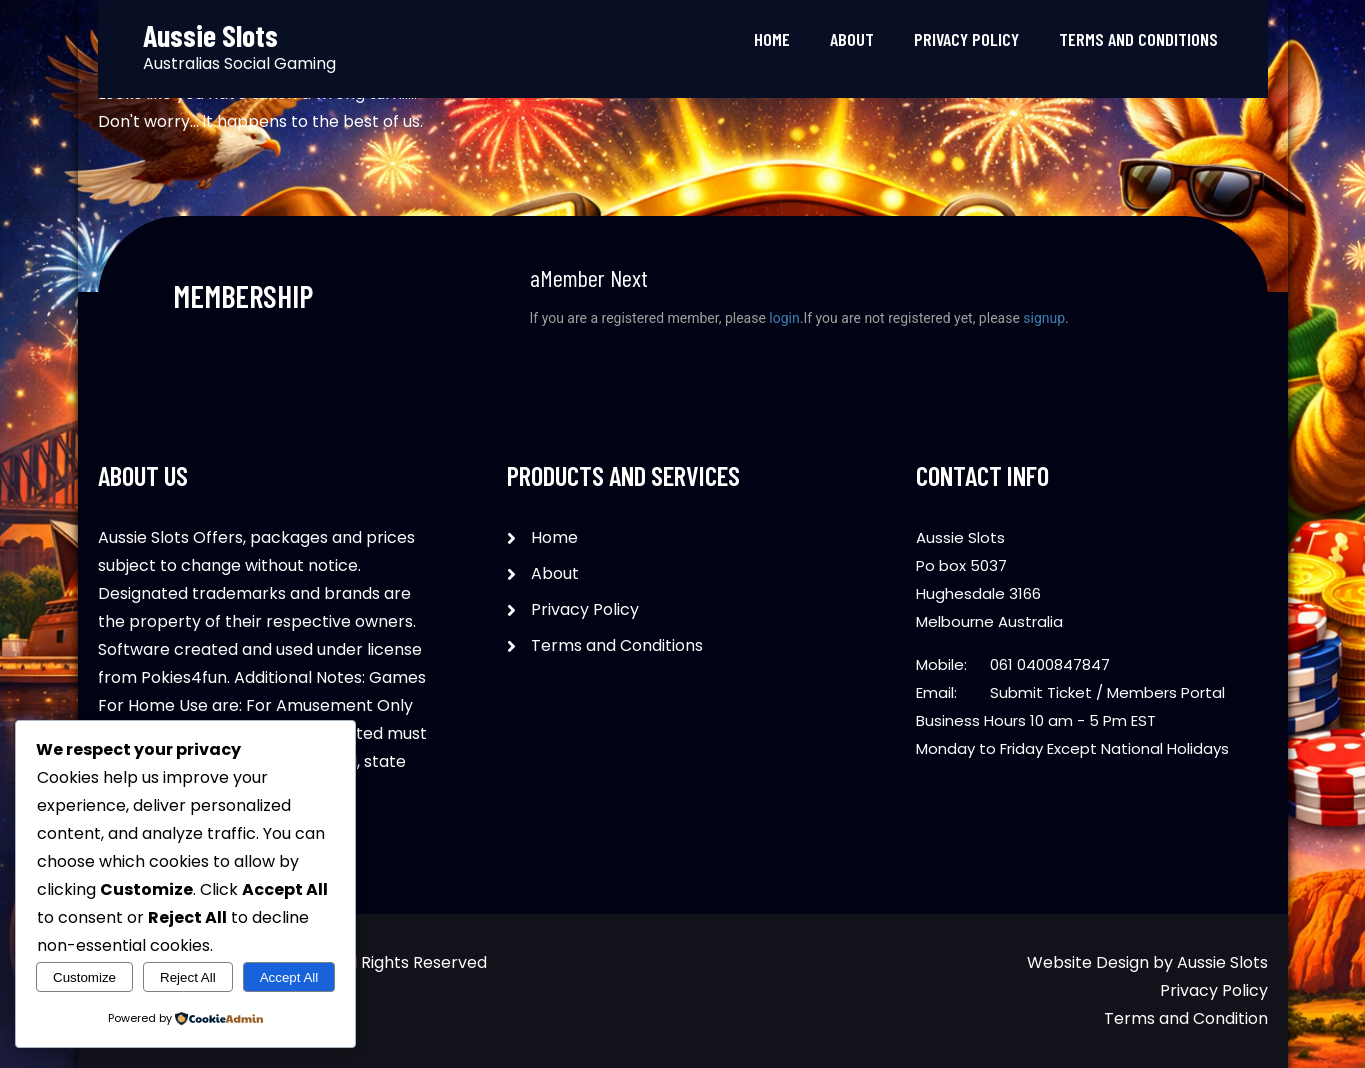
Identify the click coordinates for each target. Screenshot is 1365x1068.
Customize (84, 977)
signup (1044, 318)
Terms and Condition (1186, 1018)
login (784, 318)
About (852, 39)
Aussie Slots (1222, 962)
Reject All (188, 977)
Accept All (289, 977)
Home (772, 39)
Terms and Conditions (1138, 39)
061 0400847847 (1050, 664)
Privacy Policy (966, 39)
